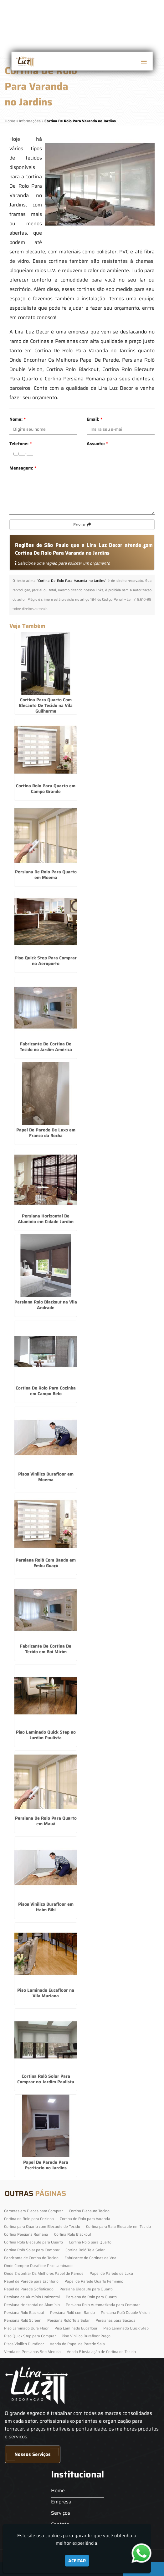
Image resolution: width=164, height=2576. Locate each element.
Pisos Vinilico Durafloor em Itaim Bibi (46, 1907)
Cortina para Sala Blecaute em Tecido (118, 2226)
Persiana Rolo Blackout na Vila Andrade (45, 1304)
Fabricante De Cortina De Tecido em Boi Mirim (45, 1649)
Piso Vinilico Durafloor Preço (86, 2336)
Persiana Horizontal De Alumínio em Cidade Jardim (46, 1218)
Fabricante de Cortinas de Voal (90, 2258)
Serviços (60, 2513)
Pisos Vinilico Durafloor (24, 2344)
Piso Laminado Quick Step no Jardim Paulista (46, 1735)
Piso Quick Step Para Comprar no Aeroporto (46, 960)
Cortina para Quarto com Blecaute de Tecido (42, 2226)
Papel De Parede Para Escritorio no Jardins (45, 2165)
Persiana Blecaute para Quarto (86, 2289)
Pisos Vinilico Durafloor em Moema (46, 1477)
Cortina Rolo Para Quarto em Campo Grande (45, 788)
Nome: (17, 419)
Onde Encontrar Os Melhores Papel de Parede (44, 2273)
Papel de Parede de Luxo (111, 2273)
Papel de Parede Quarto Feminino (93, 2281)
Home (58, 2490)
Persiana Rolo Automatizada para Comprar (103, 2305)
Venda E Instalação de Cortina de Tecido (101, 2352)
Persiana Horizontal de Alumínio (32, 2305)
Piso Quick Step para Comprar (30, 2336)
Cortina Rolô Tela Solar (85, 2250)
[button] (143, 61)
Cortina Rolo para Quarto (90, 2242)
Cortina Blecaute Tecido (89, 2211)
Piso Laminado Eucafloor (75, 2328)
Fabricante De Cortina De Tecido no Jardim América (46, 1046)
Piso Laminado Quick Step (126, 2328)
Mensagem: (22, 468)
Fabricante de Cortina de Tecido (31, 2258)
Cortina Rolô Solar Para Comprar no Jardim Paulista (45, 2079)
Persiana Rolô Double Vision (125, 2312)
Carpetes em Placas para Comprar (33, 2211)
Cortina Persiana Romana (26, 2234)
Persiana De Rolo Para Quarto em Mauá (46, 1821)
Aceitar (77, 2560)
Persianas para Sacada (115, 2320)
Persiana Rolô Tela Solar (68, 2320)
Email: (94, 419)
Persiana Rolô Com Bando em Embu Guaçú (46, 1563)
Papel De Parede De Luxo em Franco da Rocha (45, 1132)
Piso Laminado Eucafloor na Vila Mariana (45, 1993)
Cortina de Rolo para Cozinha (29, 2219)
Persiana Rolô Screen (22, 2320)
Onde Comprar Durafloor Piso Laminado (38, 2266)
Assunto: (97, 443)
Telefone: (20, 443)
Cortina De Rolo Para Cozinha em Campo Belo (46, 1391)
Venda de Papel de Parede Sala (77, 2344)
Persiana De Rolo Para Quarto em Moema (46, 874)
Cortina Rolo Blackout (72, 2234)
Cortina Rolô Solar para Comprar (31, 2250)
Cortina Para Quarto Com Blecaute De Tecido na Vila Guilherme (46, 705)
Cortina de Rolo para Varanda (85, 2219)
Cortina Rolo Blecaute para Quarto (33, 2242)
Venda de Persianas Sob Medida (32, 2352)
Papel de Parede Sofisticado (29, 2289)
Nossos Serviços (32, 2454)
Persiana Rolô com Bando (72, 2312)
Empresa (61, 2502)
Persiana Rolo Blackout (24, 2312)
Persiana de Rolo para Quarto (91, 2297)
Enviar (82, 524)
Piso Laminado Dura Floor (26, 2328)
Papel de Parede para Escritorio (31, 2281)
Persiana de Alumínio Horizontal (32, 2297)
